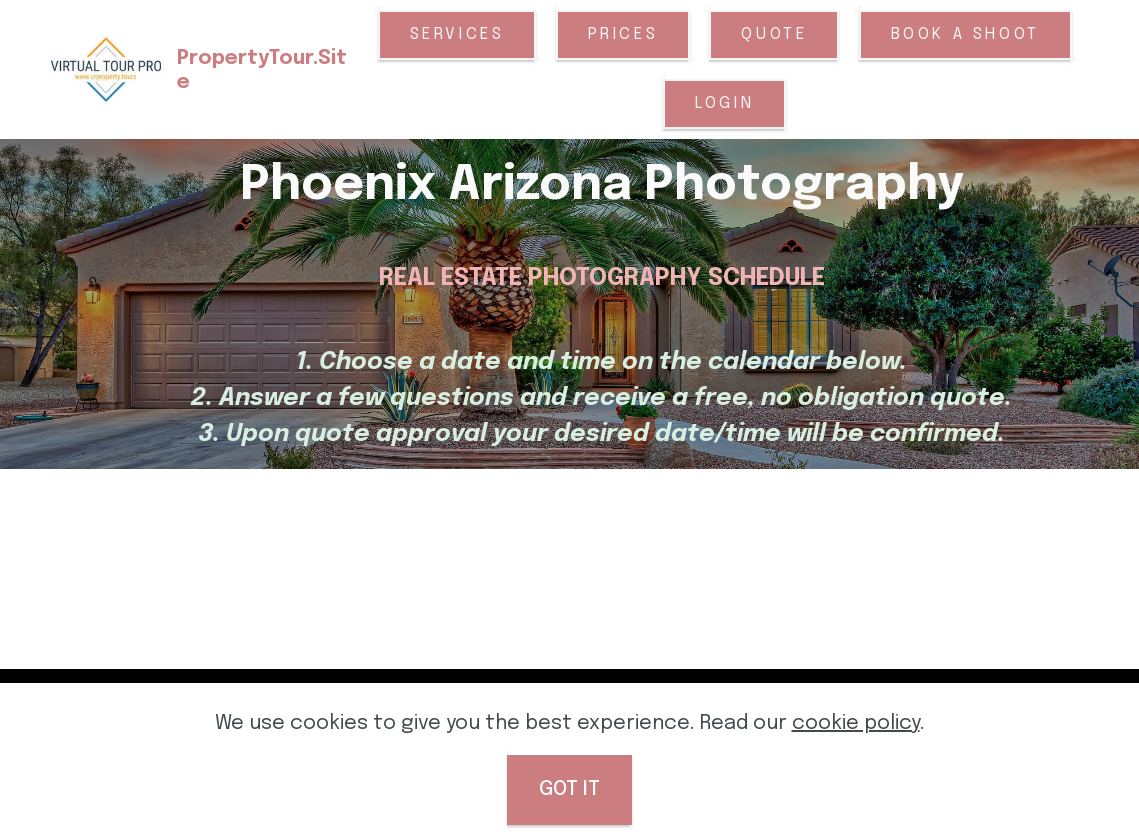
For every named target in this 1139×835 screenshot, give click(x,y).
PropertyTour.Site (268, 70)
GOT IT (569, 789)
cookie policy (856, 723)
